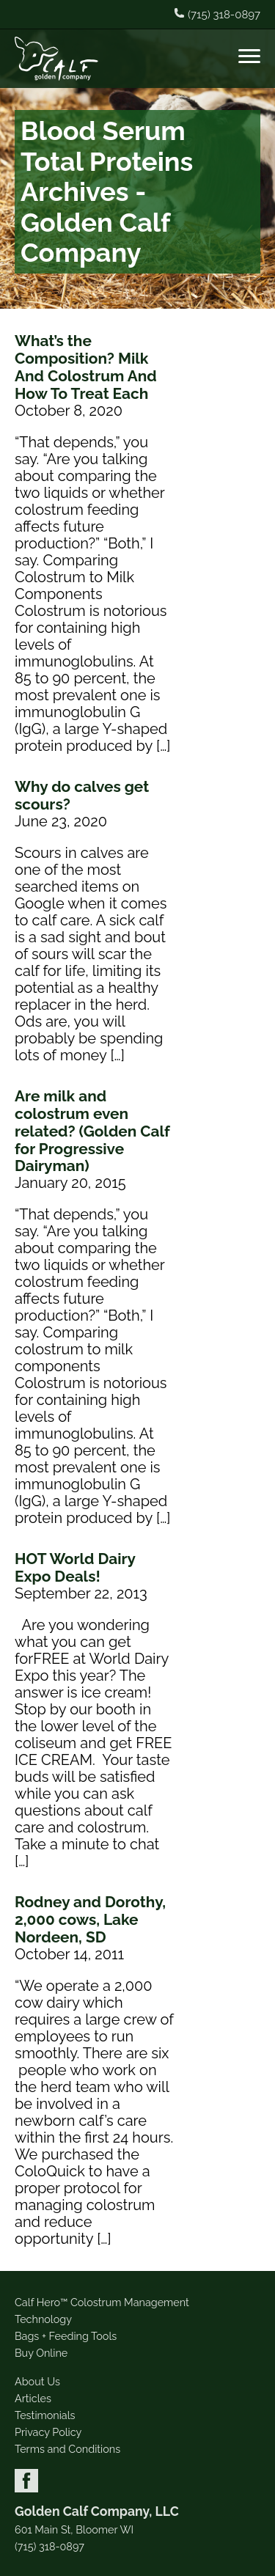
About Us (37, 2381)
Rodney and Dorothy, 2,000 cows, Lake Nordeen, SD (90, 1919)
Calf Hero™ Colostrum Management (102, 2302)
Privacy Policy (48, 2432)
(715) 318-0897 (49, 2547)
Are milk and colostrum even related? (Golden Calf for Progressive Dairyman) (92, 1131)
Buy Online (41, 2352)
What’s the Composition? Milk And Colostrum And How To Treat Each (86, 367)
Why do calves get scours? (82, 795)
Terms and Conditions (67, 2449)
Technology (43, 2319)
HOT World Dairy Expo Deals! (75, 1567)
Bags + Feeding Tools (66, 2336)
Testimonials (45, 2415)
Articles (33, 2398)
